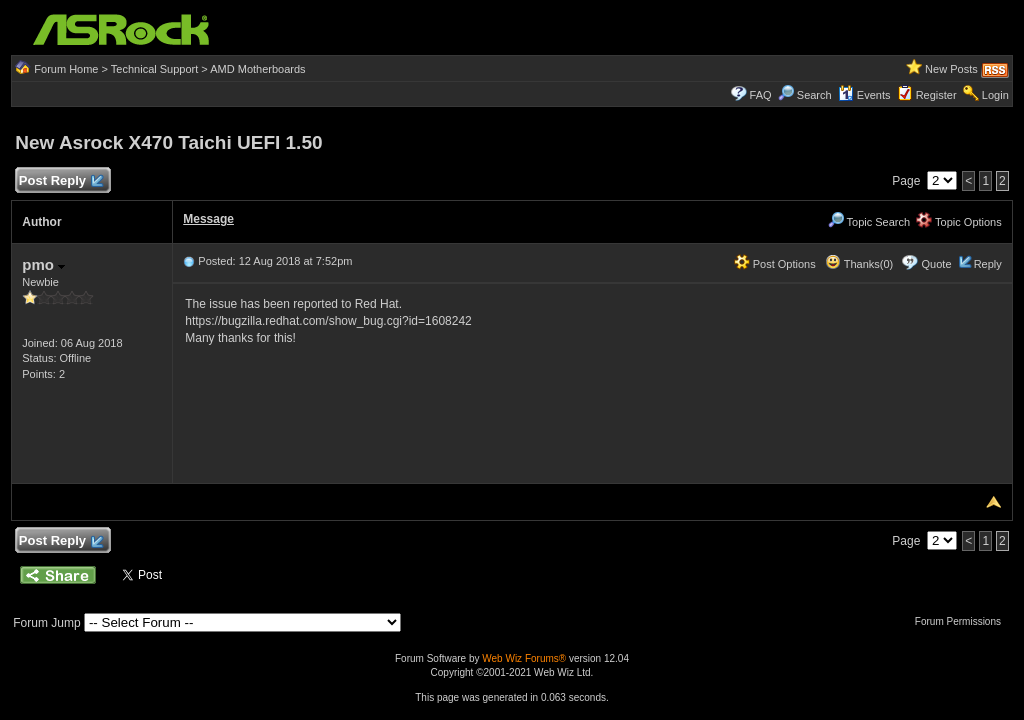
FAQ (761, 95)
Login (995, 95)
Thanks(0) (859, 264)
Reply (988, 264)
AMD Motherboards (257, 69)
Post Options (775, 264)
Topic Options (959, 222)
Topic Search (869, 222)
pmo (43, 264)
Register (936, 95)
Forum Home (66, 69)
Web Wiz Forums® (524, 658)
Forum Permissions (963, 621)
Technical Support (154, 69)
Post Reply (60, 181)
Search (814, 95)
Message (208, 219)
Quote (937, 264)
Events (864, 95)
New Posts (951, 69)
